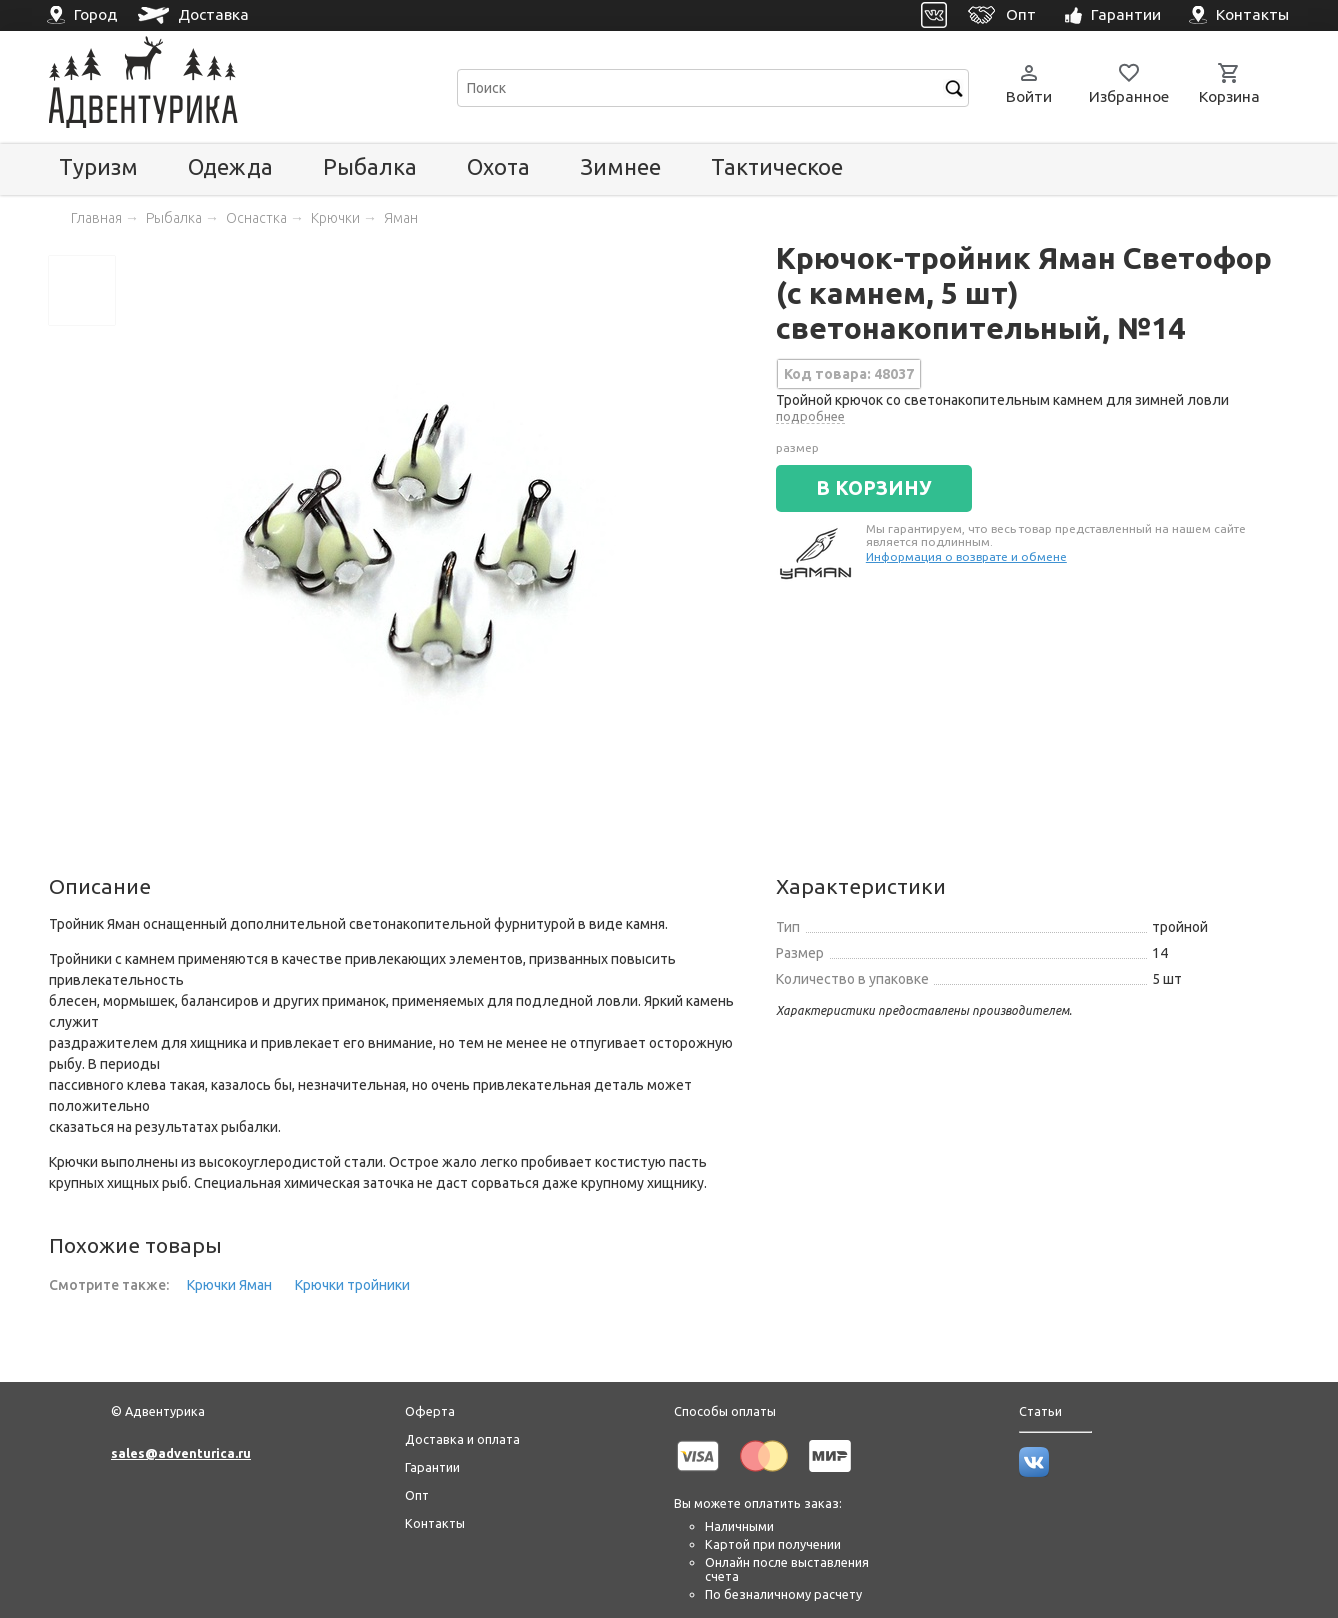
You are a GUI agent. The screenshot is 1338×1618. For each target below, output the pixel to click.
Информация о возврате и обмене (966, 556)
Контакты (435, 1523)
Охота (498, 166)
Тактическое (777, 166)
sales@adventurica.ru (181, 1453)
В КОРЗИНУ (874, 488)
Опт (417, 1495)
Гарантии (432, 1467)
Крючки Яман (229, 1285)
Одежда (230, 166)
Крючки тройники (352, 1285)
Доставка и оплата (462, 1439)
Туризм (98, 166)
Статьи (1040, 1411)
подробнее (810, 416)
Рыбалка (370, 166)
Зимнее (620, 166)
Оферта (430, 1411)
